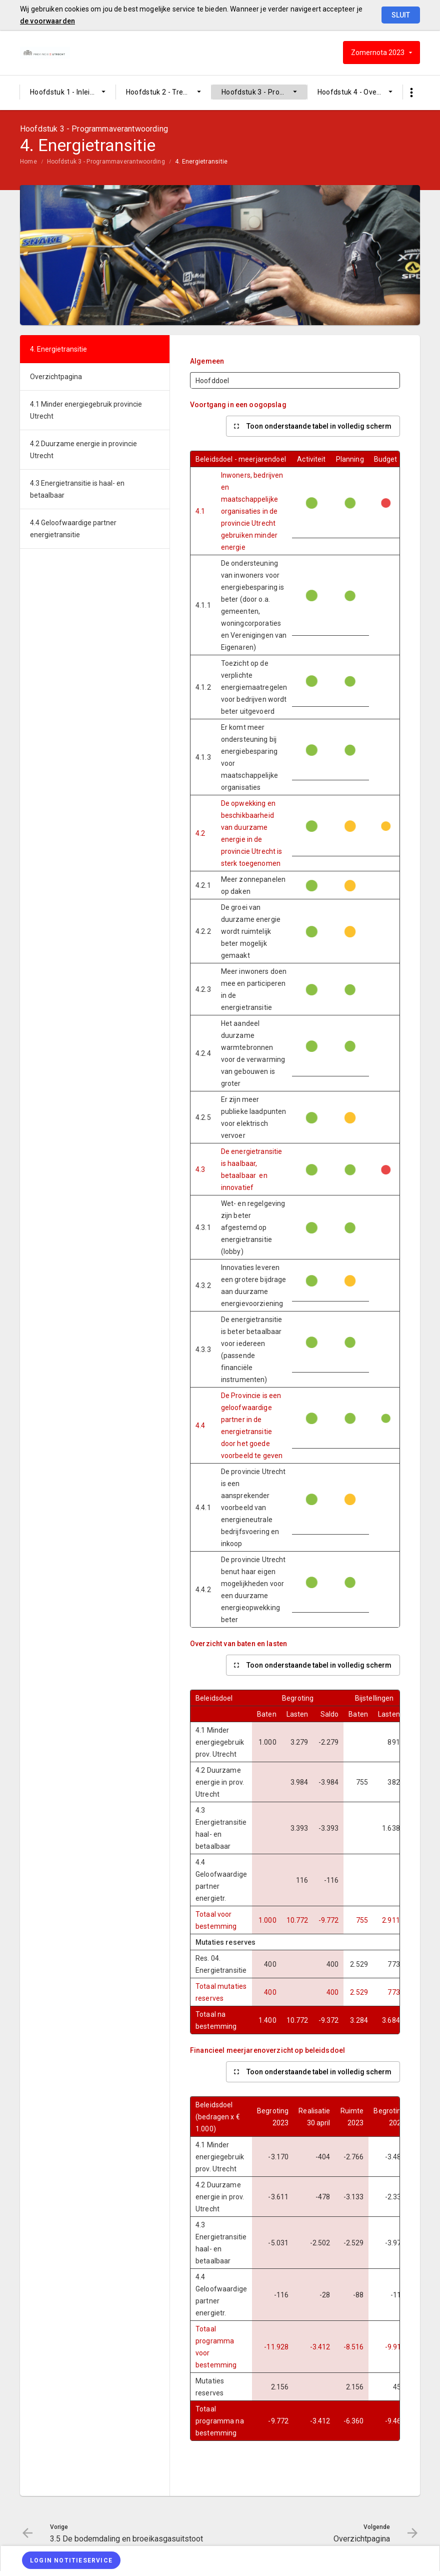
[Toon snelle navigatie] (411, 93)
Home (28, 161)
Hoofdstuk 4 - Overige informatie (360, 92)
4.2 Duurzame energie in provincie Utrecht (83, 450)
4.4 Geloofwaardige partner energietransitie (73, 529)
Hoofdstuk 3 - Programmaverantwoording (264, 92)
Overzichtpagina (56, 377)
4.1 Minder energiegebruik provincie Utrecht (86, 410)
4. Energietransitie (201, 161)
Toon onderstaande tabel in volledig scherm (319, 426)
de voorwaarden (47, 21)
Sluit (401, 15)
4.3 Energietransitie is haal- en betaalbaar (77, 489)
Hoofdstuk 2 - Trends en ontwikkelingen (169, 92)
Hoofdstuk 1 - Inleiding (67, 92)
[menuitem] (68, 92)
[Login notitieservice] (71, 2560)
